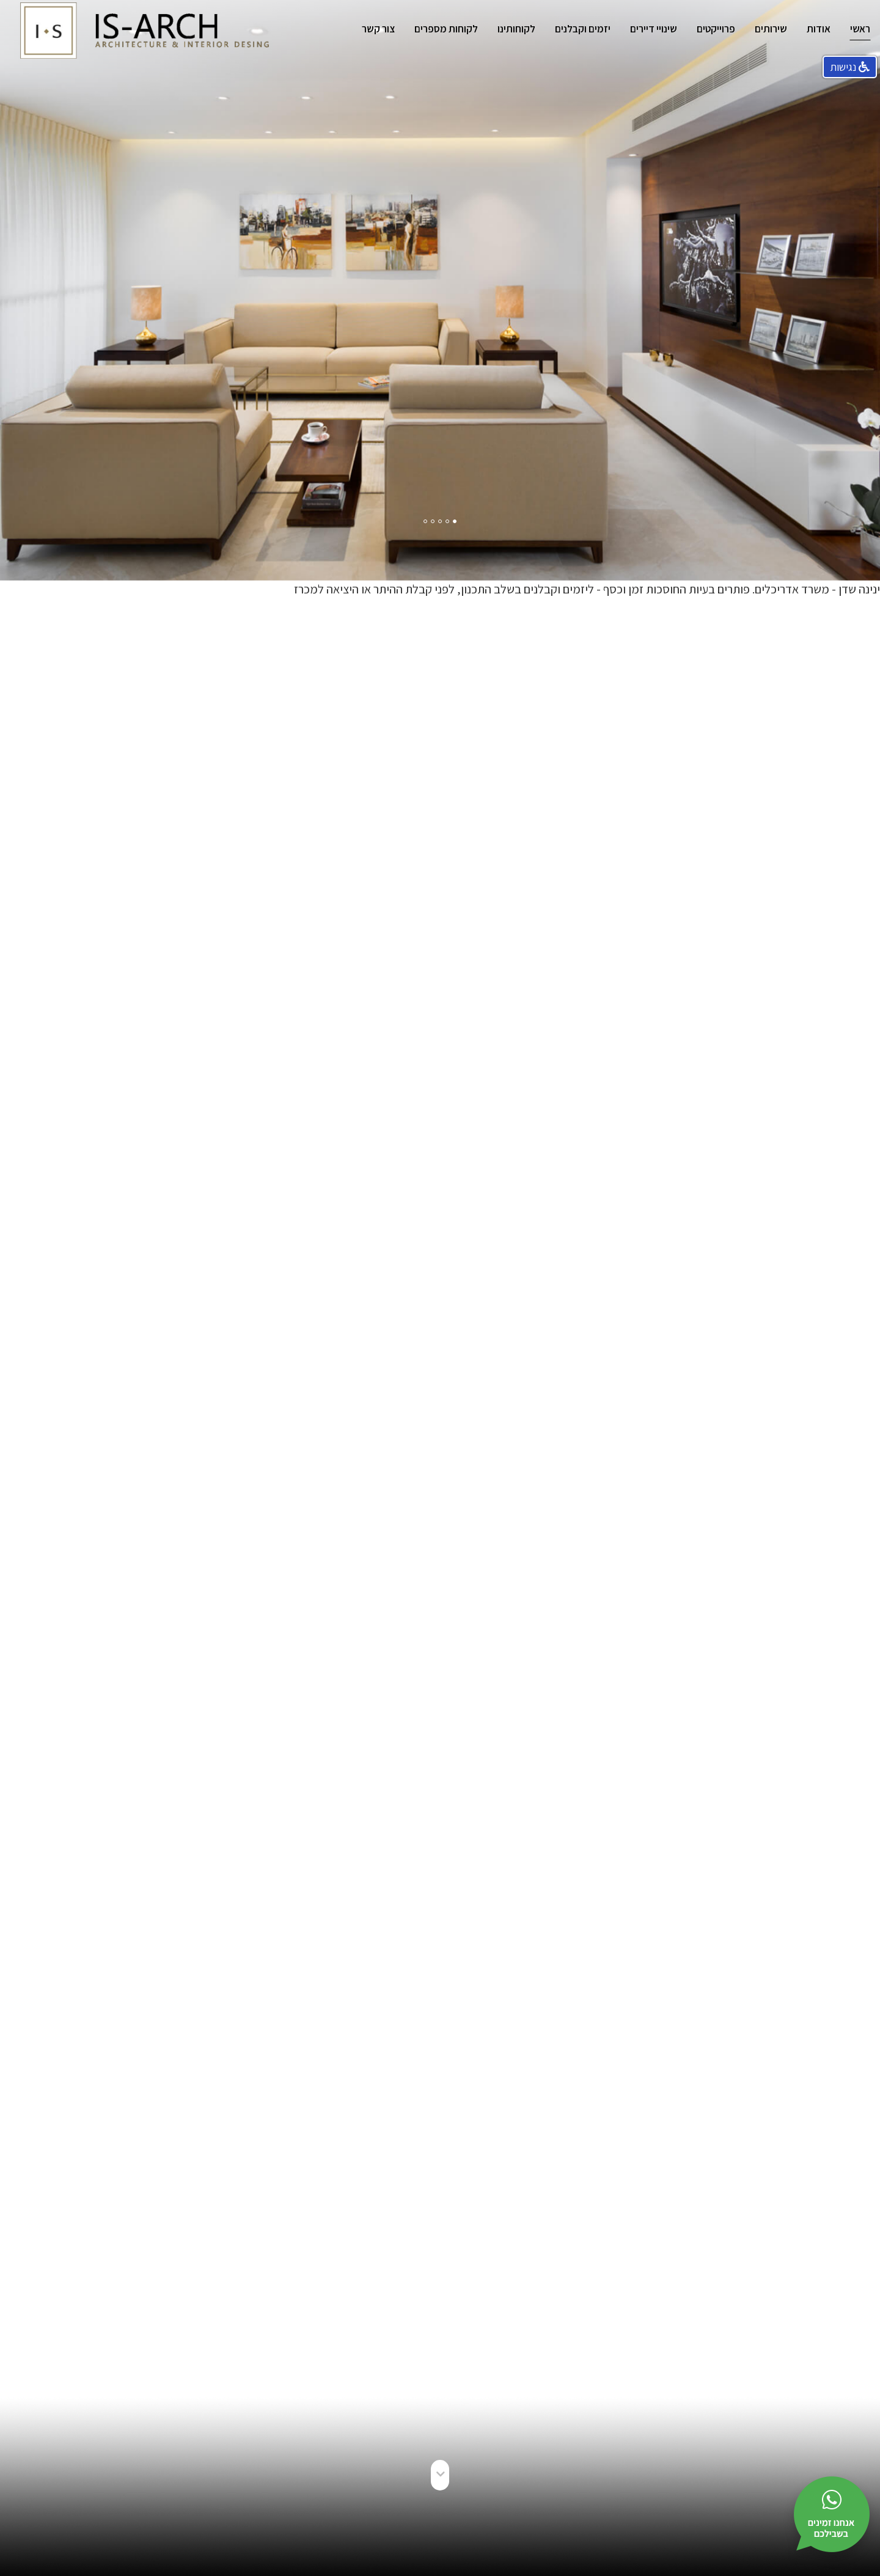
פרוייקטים (716, 28)
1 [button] (455, 519)
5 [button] (426, 519)
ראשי (860, 28)
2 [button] (448, 519)
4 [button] (433, 519)
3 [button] (441, 519)
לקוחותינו (516, 28)
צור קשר (378, 28)
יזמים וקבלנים (582, 28)
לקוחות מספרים (446, 28)
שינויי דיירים (653, 28)
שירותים (771, 28)
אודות (819, 28)
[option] (440, 290)
